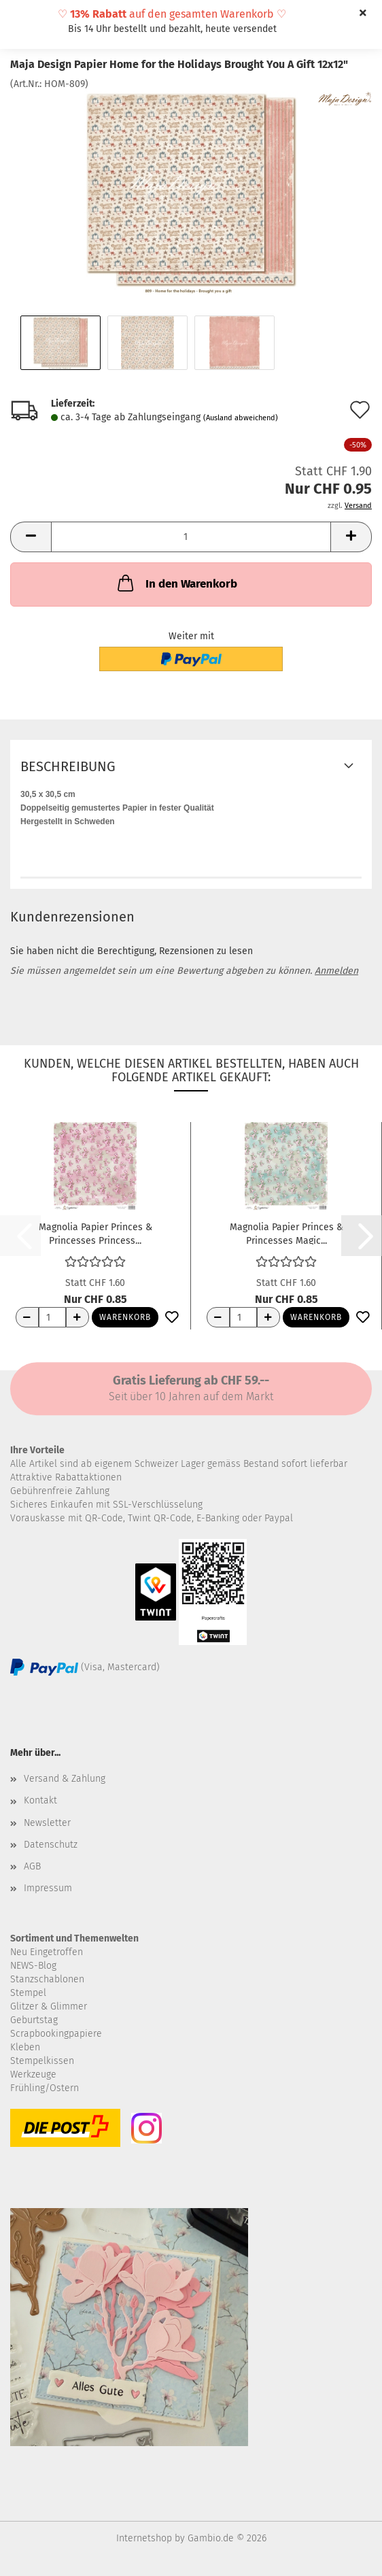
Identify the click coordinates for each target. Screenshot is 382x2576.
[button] (30, 537)
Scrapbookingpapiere (56, 2033)
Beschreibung (68, 766)
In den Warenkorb (176, 583)
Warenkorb (125, 1317)
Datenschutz (50, 1844)
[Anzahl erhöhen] (77, 1317)
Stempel (28, 1993)
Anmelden (336, 971)
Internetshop (144, 2538)
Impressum (48, 1888)
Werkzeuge (33, 2074)
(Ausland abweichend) (240, 417)
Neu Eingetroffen (46, 1952)
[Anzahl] (191, 537)
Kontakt (40, 1800)
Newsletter (47, 1823)
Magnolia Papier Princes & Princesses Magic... (286, 1232)
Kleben (25, 2047)
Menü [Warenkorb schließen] (20, 20)
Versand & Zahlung (64, 1778)
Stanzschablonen (47, 1979)
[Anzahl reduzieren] (27, 1317)
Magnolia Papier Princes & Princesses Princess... (95, 1232)
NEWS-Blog (33, 1965)
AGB (32, 1866)
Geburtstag (34, 2020)
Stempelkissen (42, 2061)
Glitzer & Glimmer (48, 2006)
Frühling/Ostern (44, 2088)
